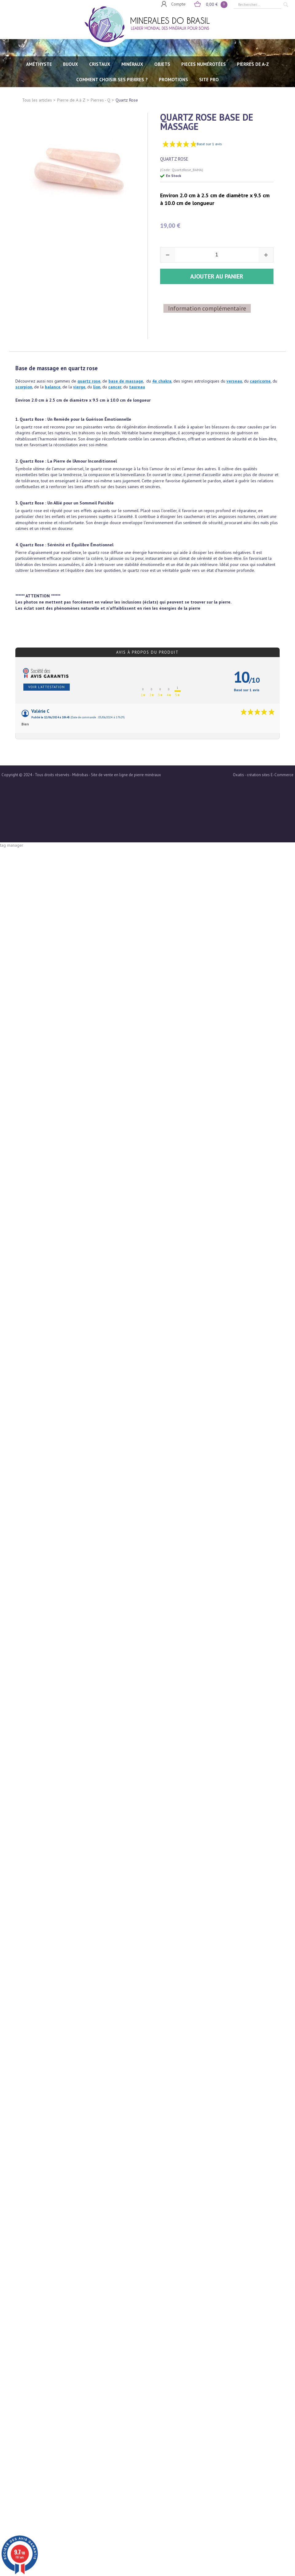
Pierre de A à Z (71, 100)
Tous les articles (37, 100)
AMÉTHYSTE (39, 64)
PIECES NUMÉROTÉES (203, 64)
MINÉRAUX (132, 64)
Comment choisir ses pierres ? (112, 79)
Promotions (173, 79)
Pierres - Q (100, 100)
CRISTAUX (99, 64)
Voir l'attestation (46, 667)
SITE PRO (209, 79)
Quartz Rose (127, 100)
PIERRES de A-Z (253, 64)
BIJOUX (70, 64)
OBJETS (162, 64)
